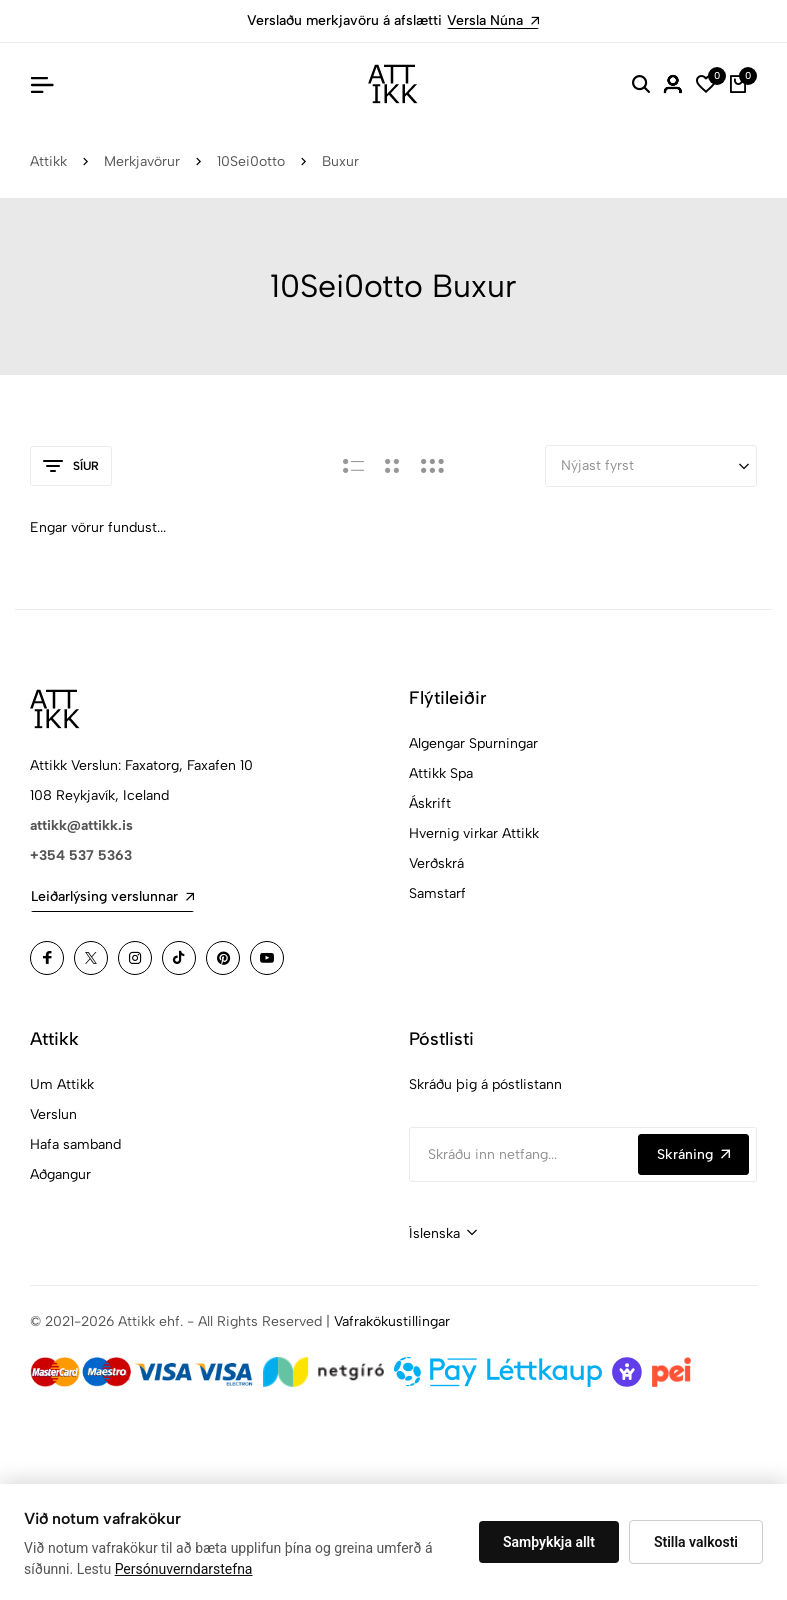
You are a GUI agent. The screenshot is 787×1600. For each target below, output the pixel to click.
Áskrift (430, 803)
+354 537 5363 (81, 855)
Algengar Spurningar (473, 743)
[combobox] (443, 1234)
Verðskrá (436, 863)
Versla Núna (493, 20)
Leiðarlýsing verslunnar (112, 896)
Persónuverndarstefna (184, 1569)
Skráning (693, 1154)
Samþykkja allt (549, 1542)
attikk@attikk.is (81, 825)
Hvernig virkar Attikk (474, 833)
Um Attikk (62, 1084)
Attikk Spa (441, 773)
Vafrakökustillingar (392, 1321)
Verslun (53, 1114)
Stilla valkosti (696, 1542)
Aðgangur (60, 1174)
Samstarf (437, 893)
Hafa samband (75, 1144)
